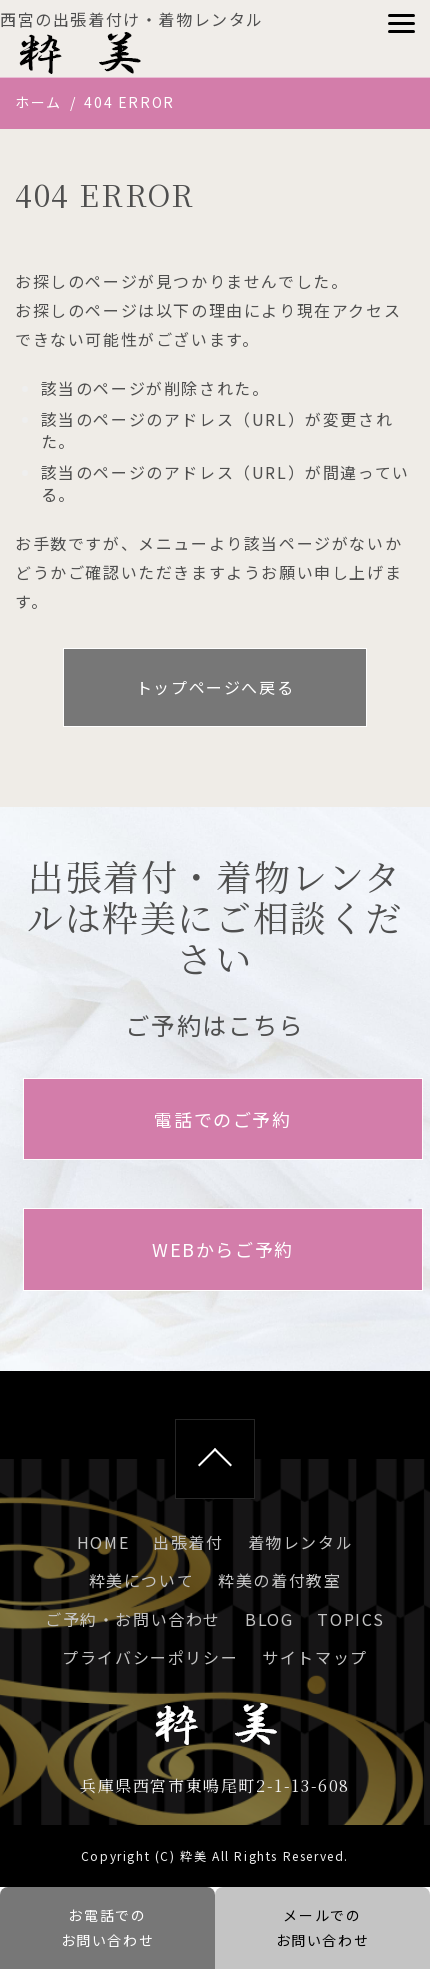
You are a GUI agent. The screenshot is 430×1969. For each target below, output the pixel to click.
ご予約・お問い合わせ (133, 1619)
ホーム (38, 102)
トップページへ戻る (215, 687)
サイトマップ (315, 1657)
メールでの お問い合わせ (323, 1927)
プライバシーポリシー (150, 1657)
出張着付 (188, 1542)
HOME (103, 1542)
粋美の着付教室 (279, 1580)
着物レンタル (301, 1542)
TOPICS (351, 1619)
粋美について (142, 1580)
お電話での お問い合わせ (108, 1927)
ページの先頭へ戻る (215, 1459)
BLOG (269, 1619)
